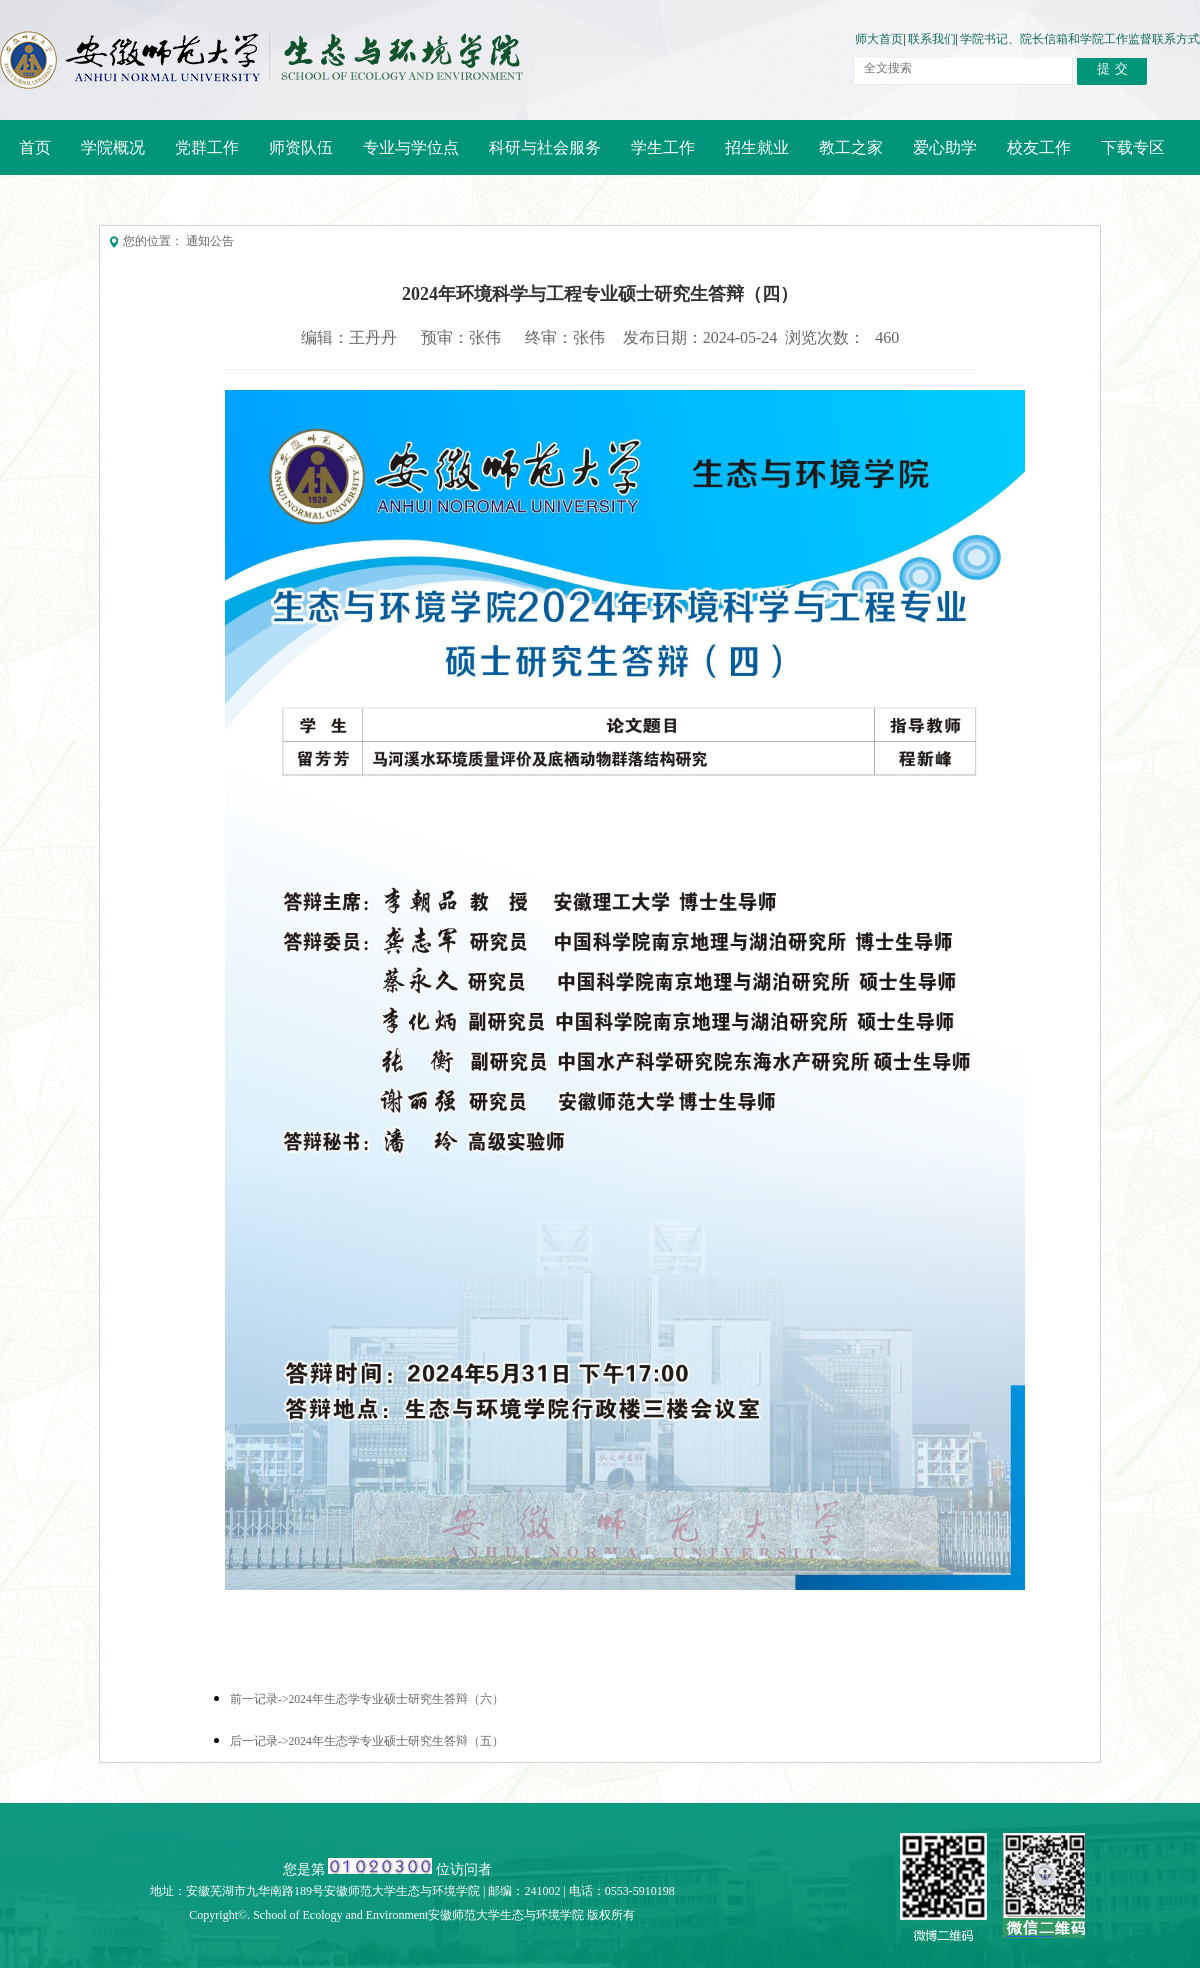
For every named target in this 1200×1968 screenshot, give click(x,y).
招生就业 (751, 155)
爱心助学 (945, 147)
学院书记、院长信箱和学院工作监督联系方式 (1080, 39)
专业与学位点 (405, 155)
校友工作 (1033, 155)
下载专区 (1133, 147)
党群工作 (201, 155)
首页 (35, 147)
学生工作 (663, 147)
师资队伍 (295, 155)
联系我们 (932, 39)
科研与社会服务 (539, 155)
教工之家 (845, 155)
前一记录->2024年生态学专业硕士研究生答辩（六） (367, 1699)
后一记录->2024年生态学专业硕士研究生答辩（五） (367, 1741)
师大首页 (879, 39)
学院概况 (107, 155)
